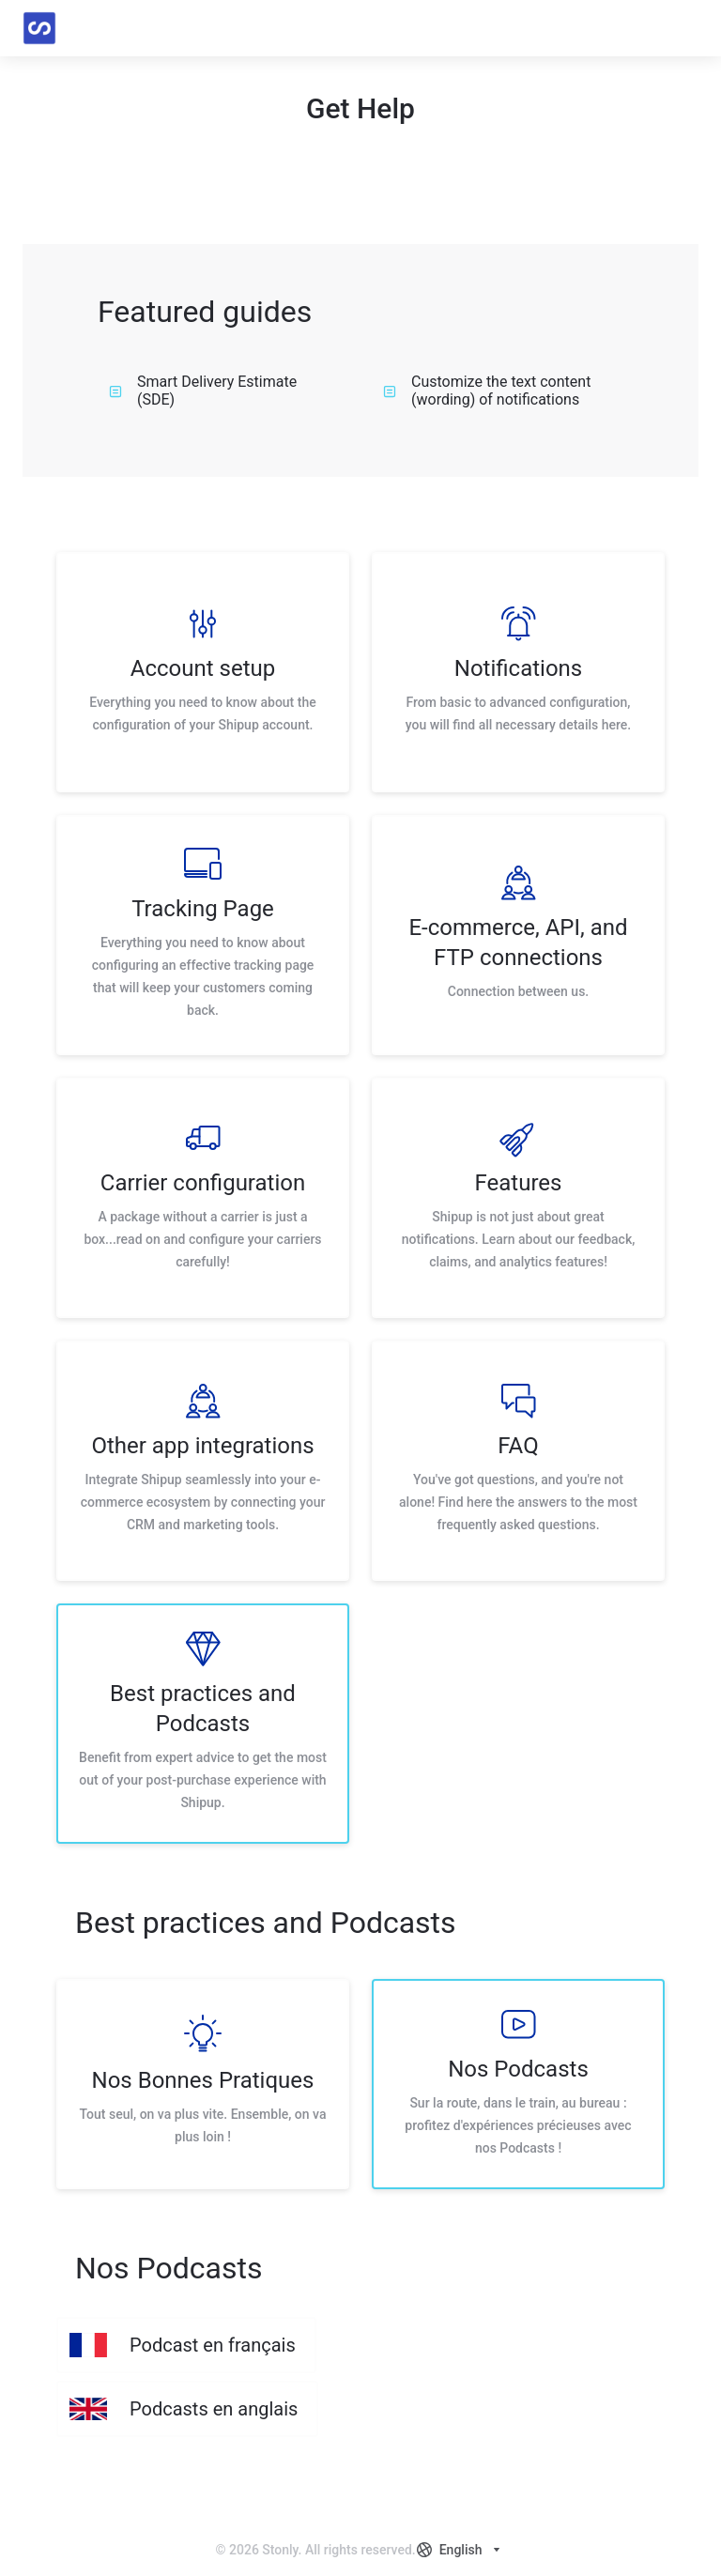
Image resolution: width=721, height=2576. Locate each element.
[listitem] (202, 672)
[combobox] (461, 2549)
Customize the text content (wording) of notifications (487, 390)
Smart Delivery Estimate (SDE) (203, 390)
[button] (687, 28)
